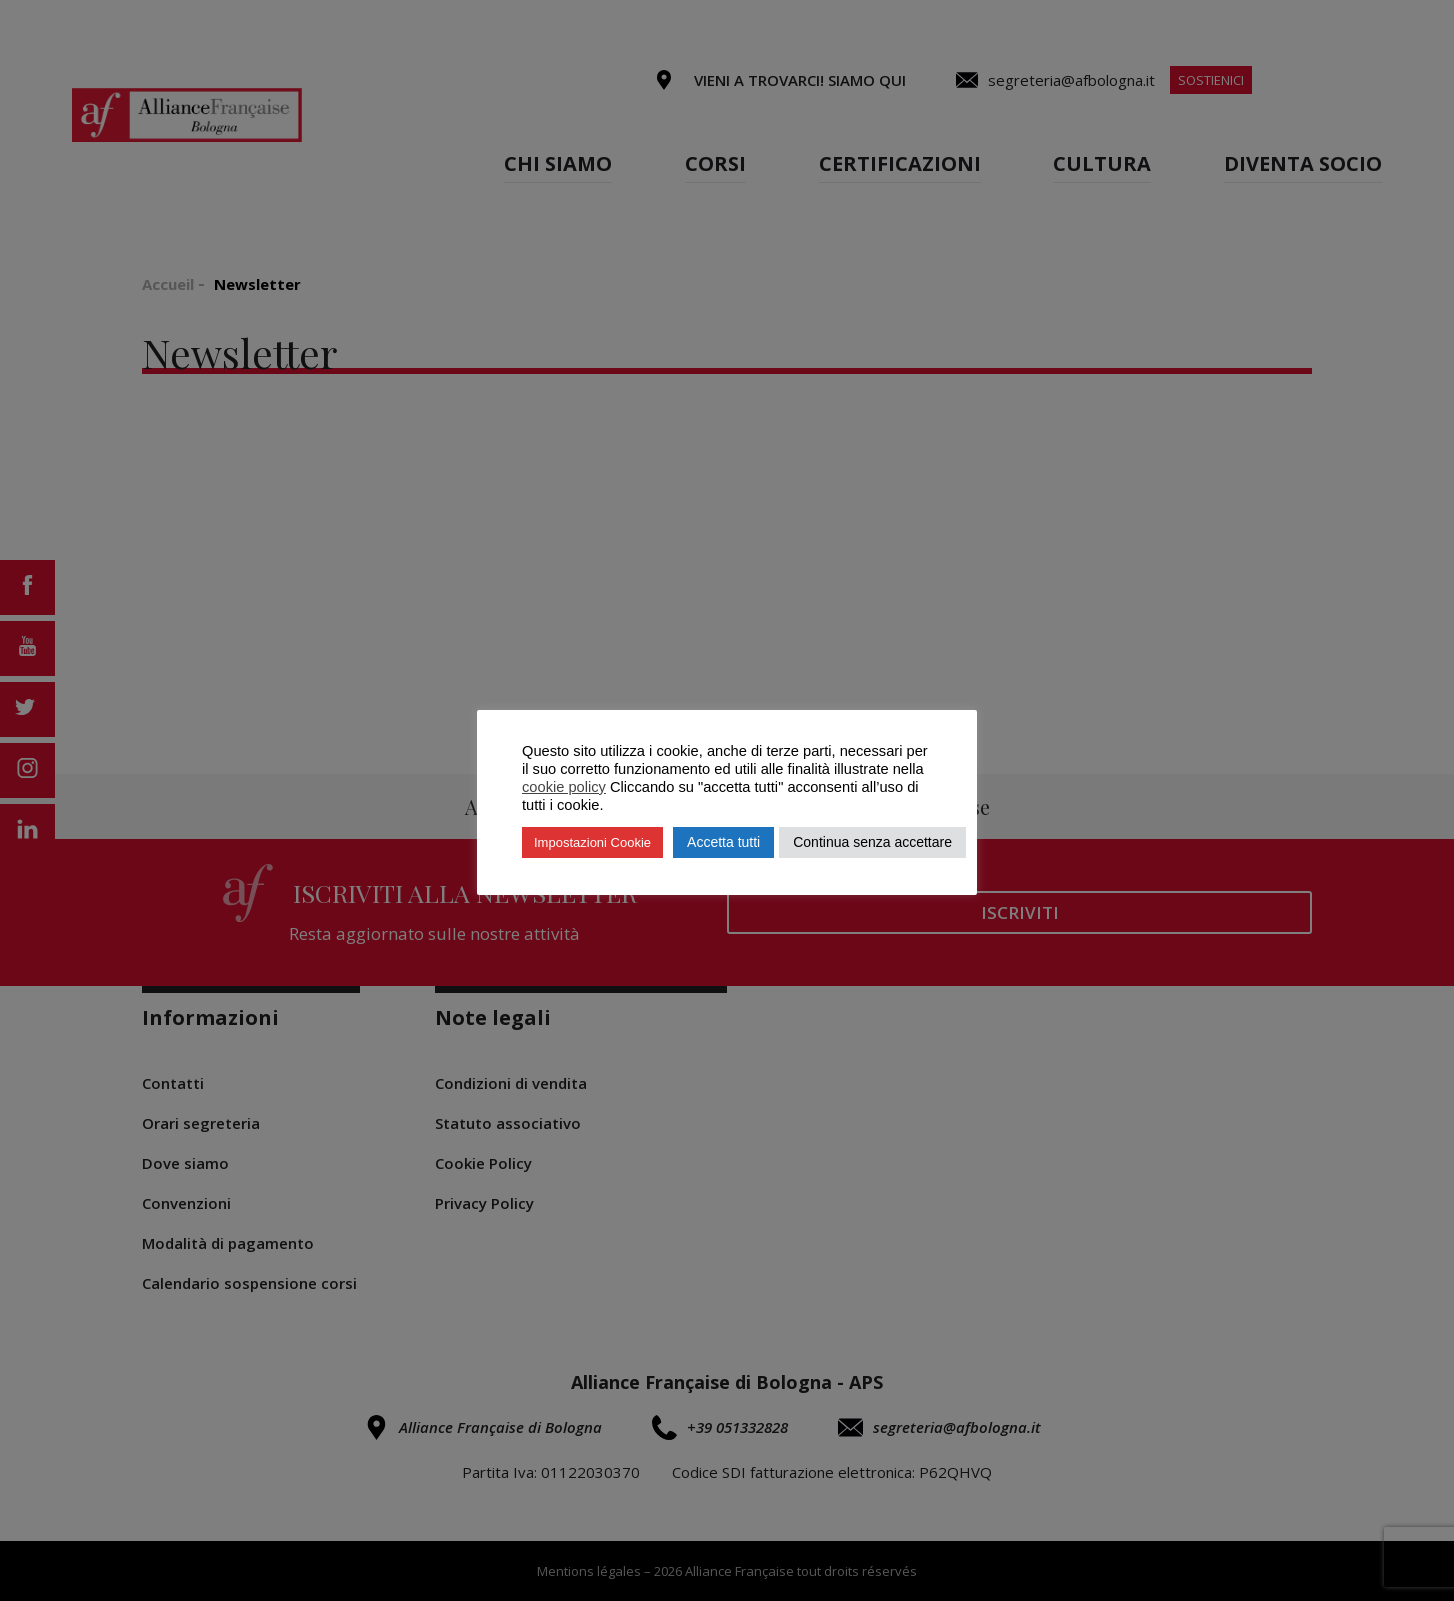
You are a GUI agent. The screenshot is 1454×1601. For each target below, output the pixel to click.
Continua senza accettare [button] (872, 842)
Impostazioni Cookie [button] (592, 842)
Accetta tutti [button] (723, 842)
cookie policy (564, 787)
